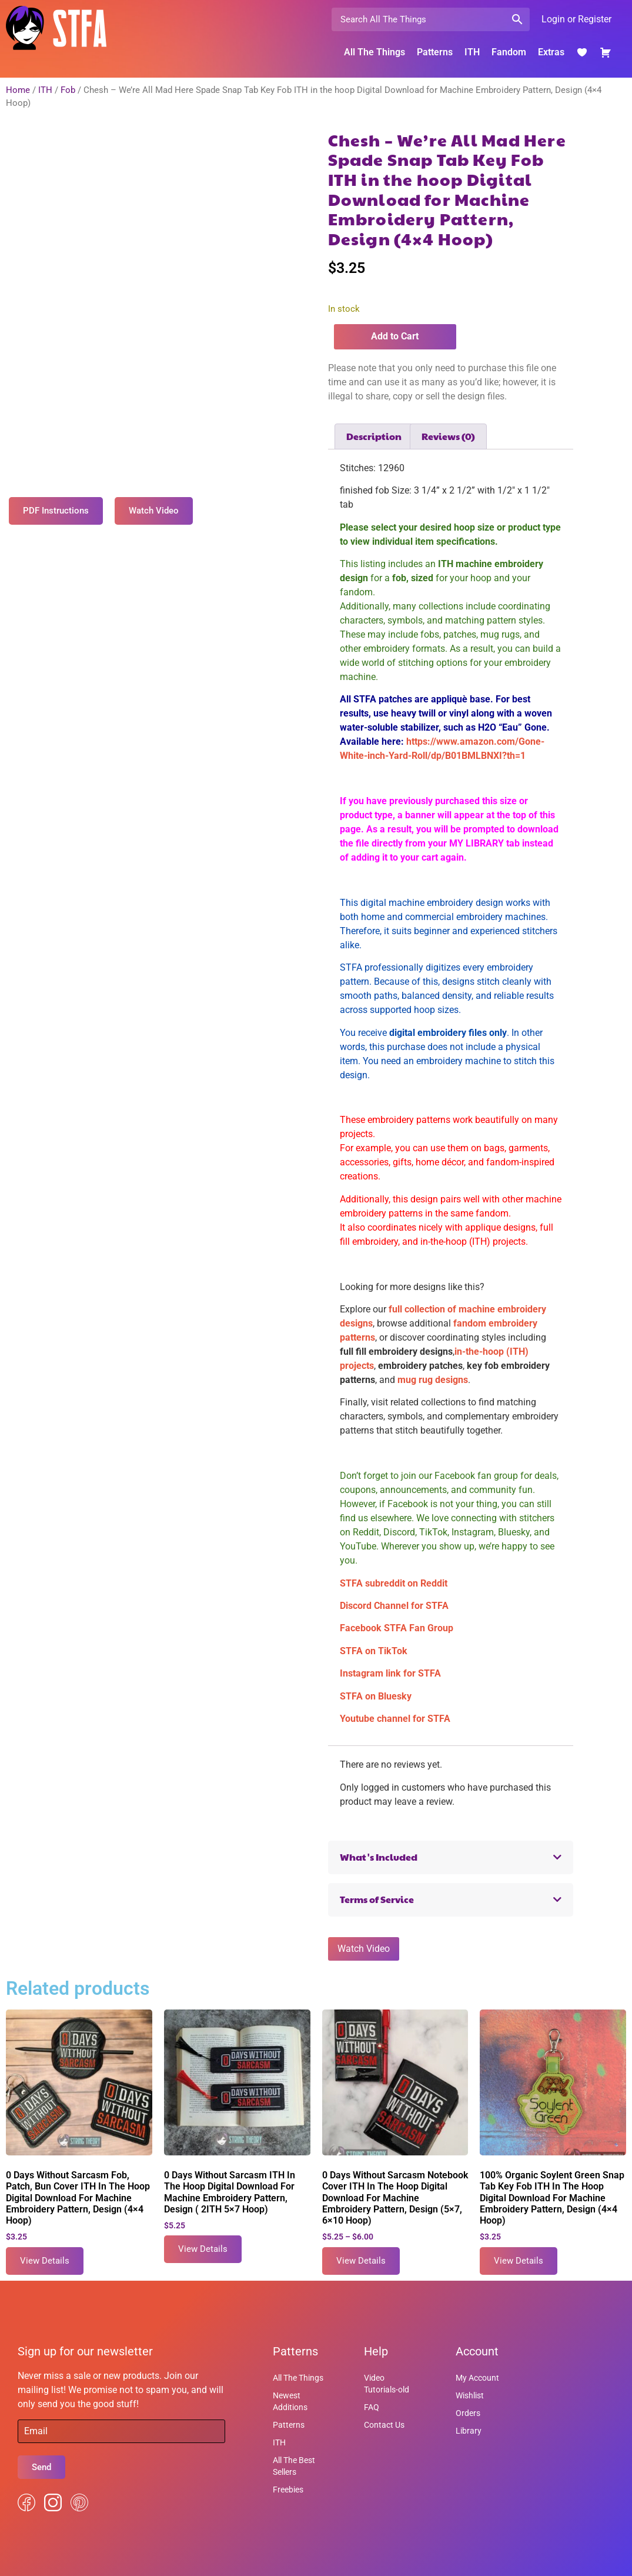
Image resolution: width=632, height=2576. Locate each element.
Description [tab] (374, 436)
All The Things (374, 52)
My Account (477, 2377)
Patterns (435, 52)
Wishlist (470, 2395)
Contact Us (384, 2425)
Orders (468, 2413)
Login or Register (576, 19)
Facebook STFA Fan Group (396, 1628)
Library (468, 2430)
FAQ (371, 2407)
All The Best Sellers (294, 2466)
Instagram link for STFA (390, 1673)
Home (18, 90)
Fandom (508, 52)
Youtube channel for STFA (395, 1718)
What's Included (378, 1857)
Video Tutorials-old (386, 2383)
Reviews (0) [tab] (448, 436)
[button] (451, 1857)
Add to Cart (395, 336)
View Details (44, 2260)
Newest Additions (290, 2401)
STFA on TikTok (373, 1651)
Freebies (288, 2489)
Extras (551, 52)
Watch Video (363, 1948)
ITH (472, 52)
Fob (68, 90)
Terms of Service (377, 1899)
